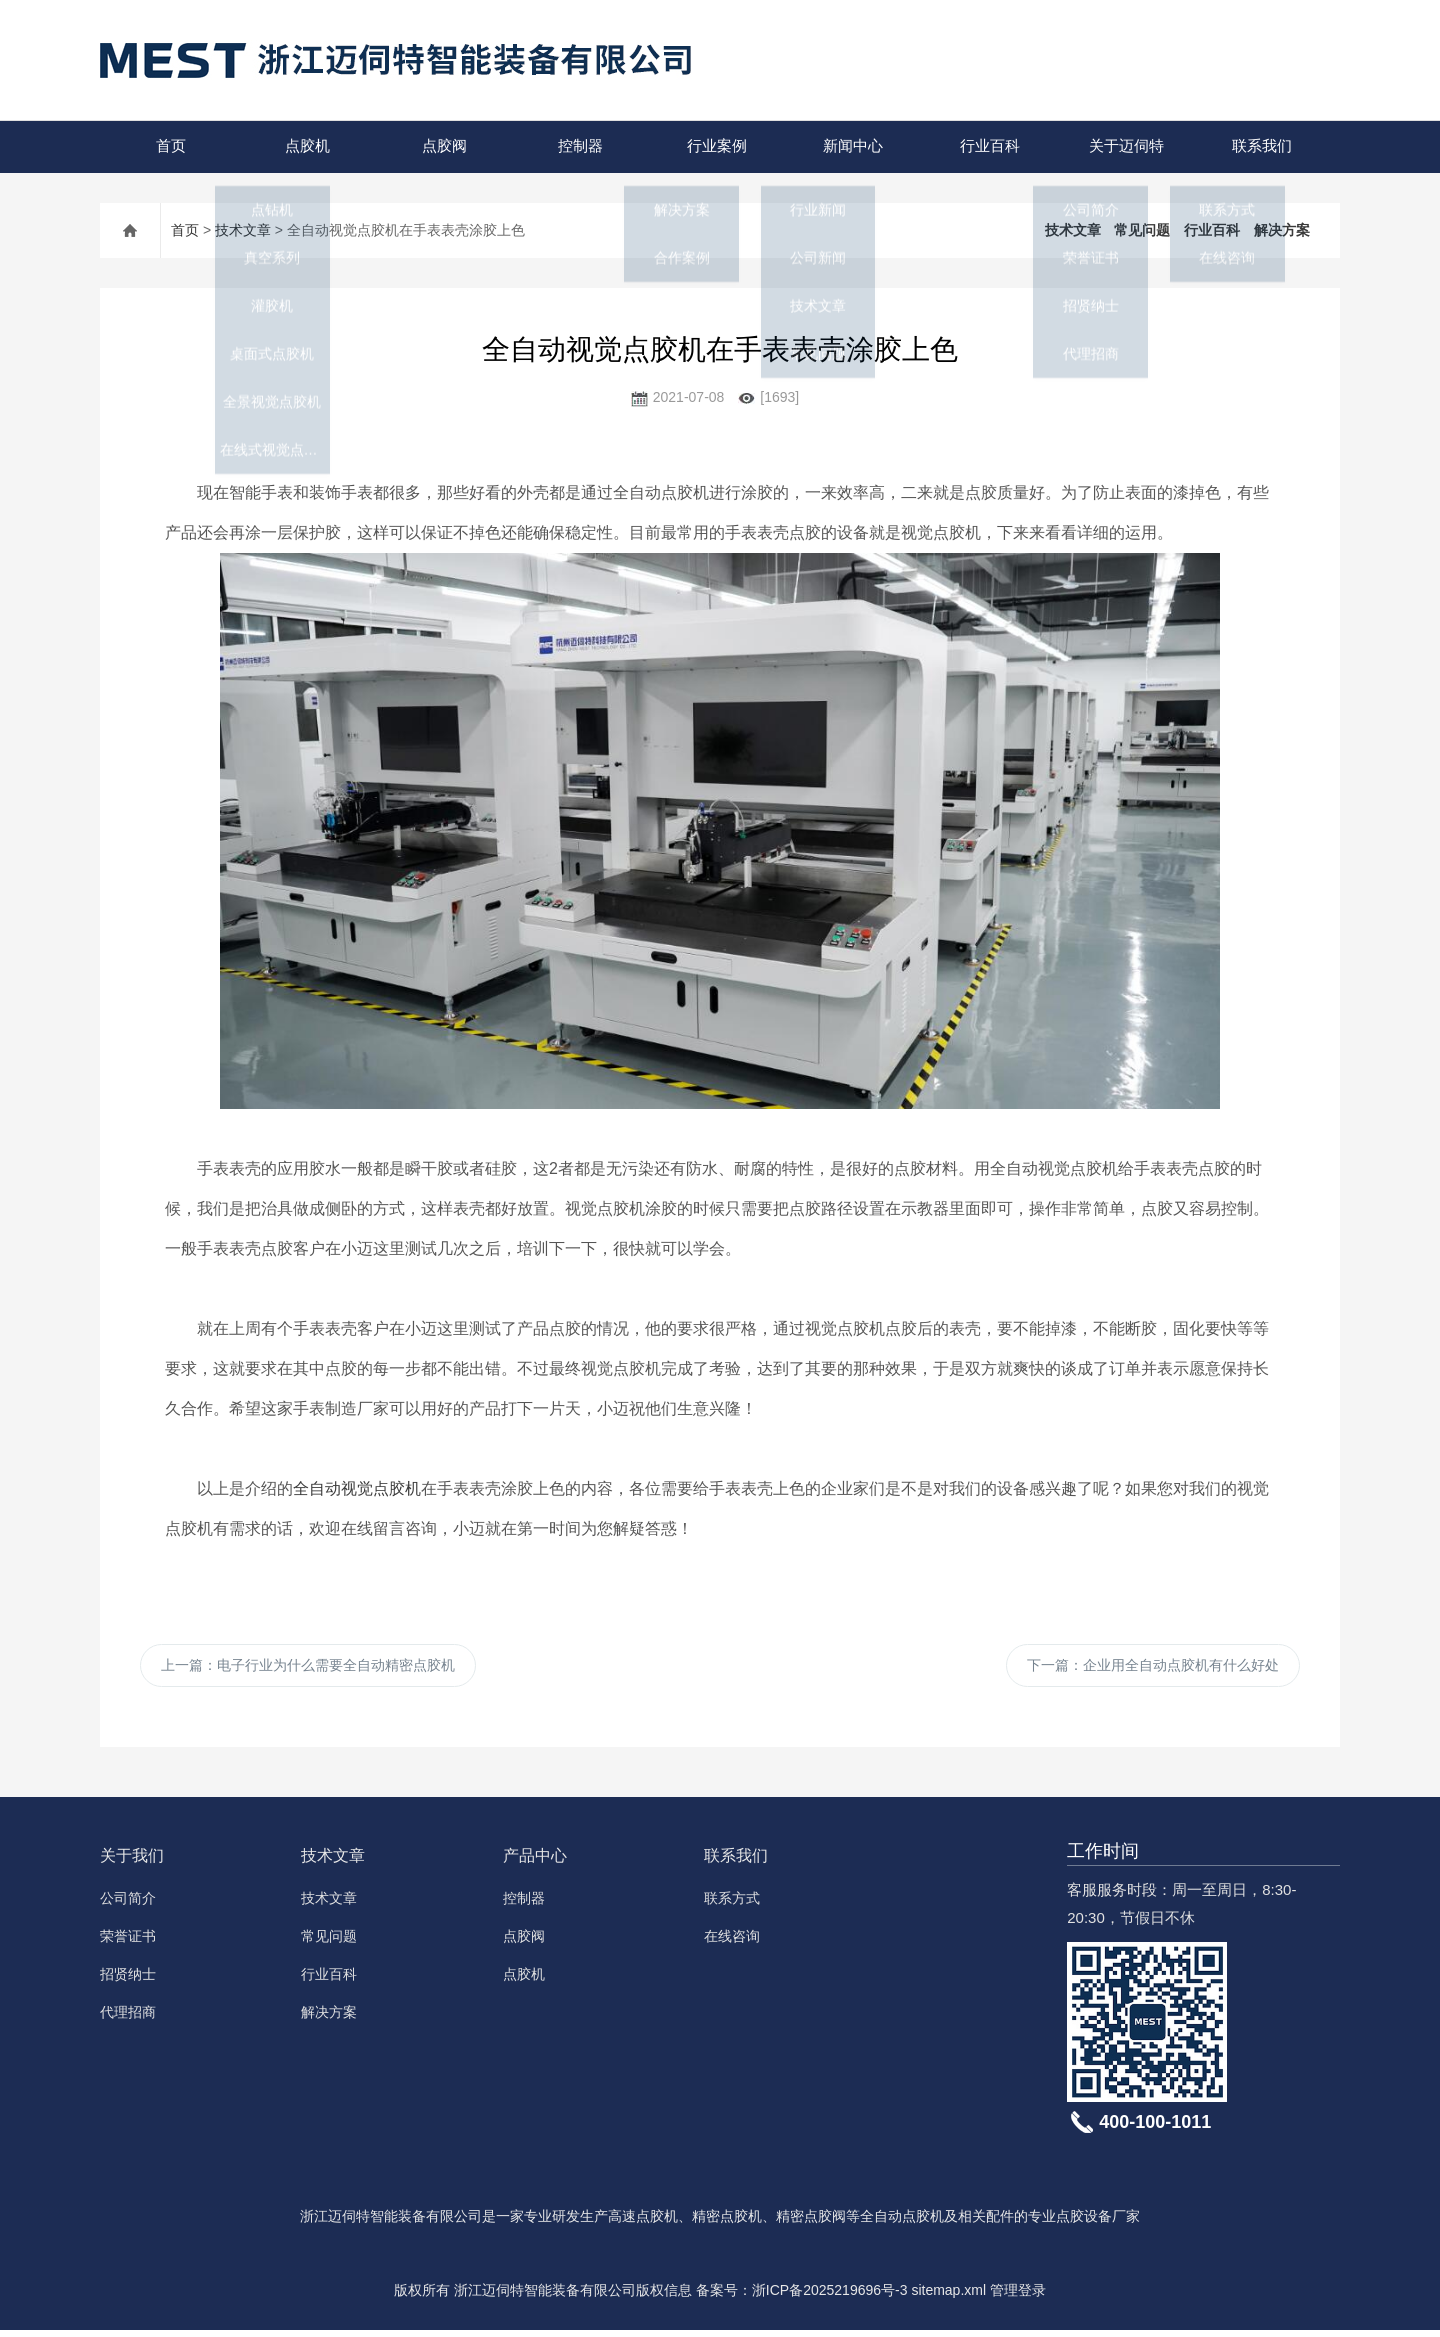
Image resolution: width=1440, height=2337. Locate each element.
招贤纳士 (128, 1981)
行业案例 (714, 146)
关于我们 (132, 1862)
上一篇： (308, 1669)
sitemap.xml (948, 2297)
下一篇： (1153, 1669)
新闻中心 (850, 146)
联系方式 (732, 1905)
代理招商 (128, 2019)
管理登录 (1018, 2297)
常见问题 (1142, 230)
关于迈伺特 (1122, 146)
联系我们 (1259, 146)
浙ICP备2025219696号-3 (830, 2297)
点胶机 (304, 146)
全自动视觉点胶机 (357, 1488)
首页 (168, 146)
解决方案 (1282, 230)
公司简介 (128, 1905)
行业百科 (987, 146)
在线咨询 (732, 1943)
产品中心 (535, 1862)
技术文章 (243, 230)
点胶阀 (440, 146)
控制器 (577, 146)
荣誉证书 (128, 1943)
